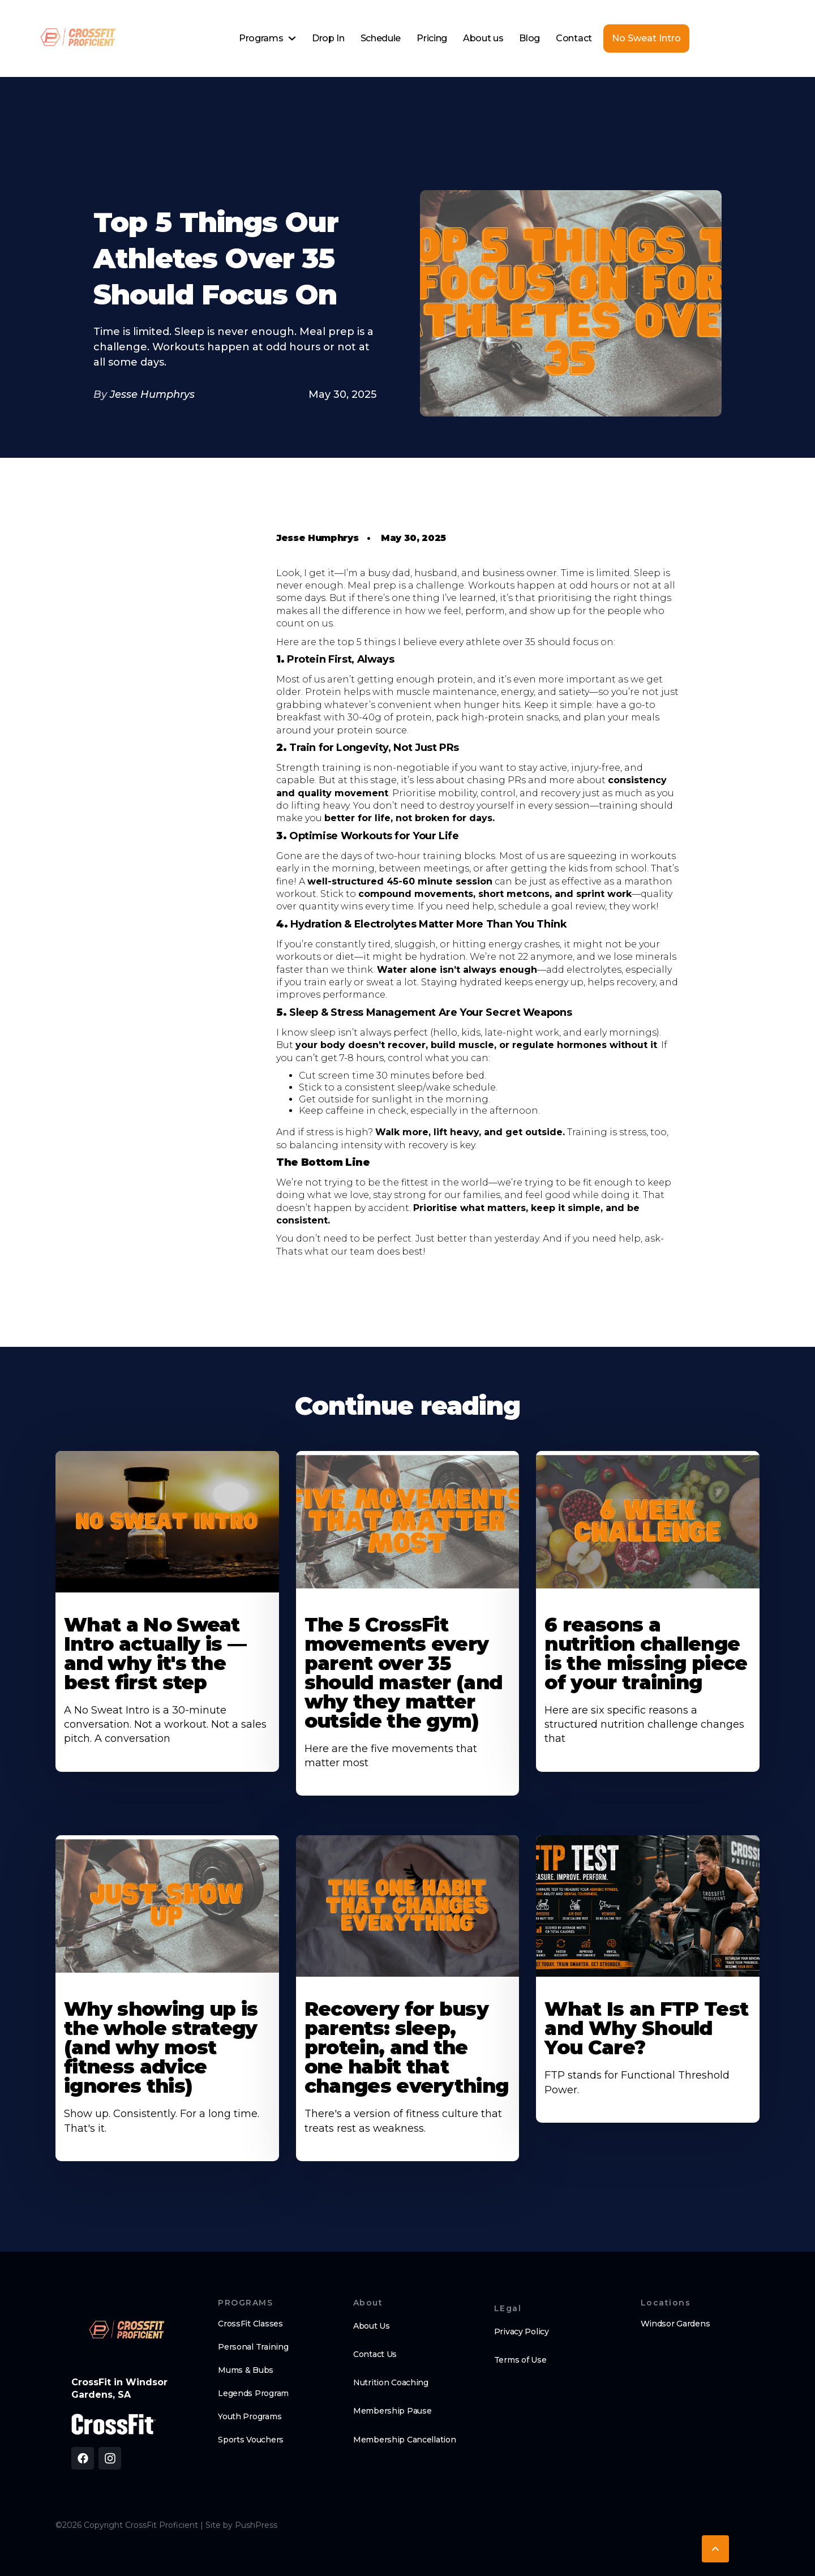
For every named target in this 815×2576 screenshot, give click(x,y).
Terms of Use (520, 2360)
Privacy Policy (521, 2331)
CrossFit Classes (250, 2324)
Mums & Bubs (245, 2370)
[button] (267, 38)
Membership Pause (392, 2411)
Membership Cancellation (404, 2440)
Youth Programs (249, 2416)
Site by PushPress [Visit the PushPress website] (241, 2525)
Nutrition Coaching (390, 2382)
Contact (574, 38)
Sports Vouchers (251, 2440)
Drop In (328, 38)
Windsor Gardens (675, 2324)
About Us (371, 2326)
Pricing (432, 38)
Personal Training (253, 2347)
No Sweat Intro (646, 38)
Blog (529, 38)
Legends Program (253, 2393)
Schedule (381, 38)
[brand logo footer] (125, 2331)
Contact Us (375, 2354)
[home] (77, 38)
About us (483, 38)
